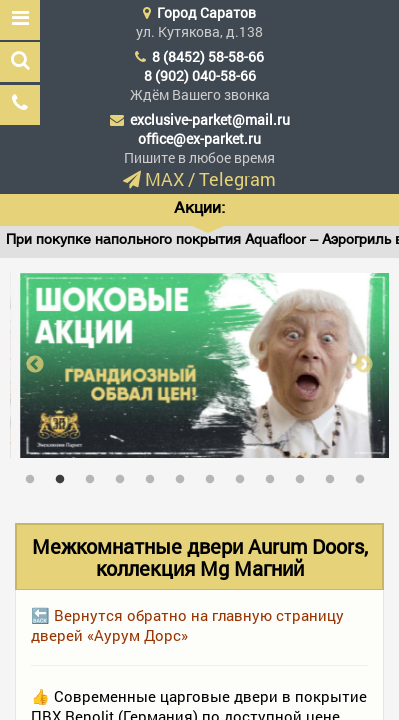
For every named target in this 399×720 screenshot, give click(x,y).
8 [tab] (245, 475)
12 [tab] (365, 475)
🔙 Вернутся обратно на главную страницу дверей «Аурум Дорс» (187, 625)
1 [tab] (35, 475)
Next (364, 365)
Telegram (237, 179)
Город (206, 12)
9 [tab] (275, 475)
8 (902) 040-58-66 (200, 75)
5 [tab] (155, 475)
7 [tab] (215, 475)
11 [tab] (335, 475)
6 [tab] (185, 475)
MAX (164, 179)
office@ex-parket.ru (199, 138)
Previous (35, 365)
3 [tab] (95, 475)
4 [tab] (125, 475)
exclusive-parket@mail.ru (210, 119)
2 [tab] (65, 475)
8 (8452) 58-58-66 (208, 56)
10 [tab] (305, 475)
